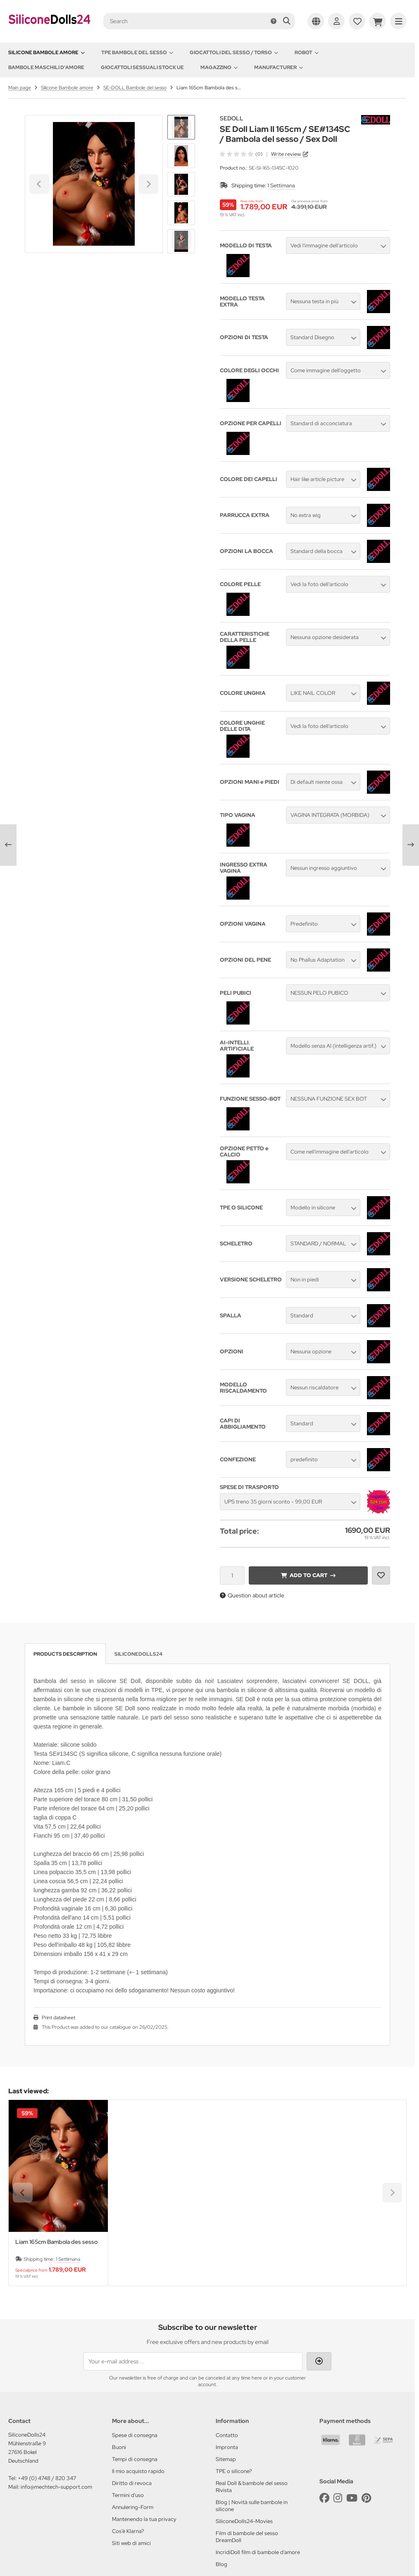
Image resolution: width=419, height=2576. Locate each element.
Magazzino (219, 67)
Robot (307, 52)
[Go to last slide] (181, 129)
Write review (286, 154)
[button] (181, 156)
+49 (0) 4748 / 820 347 (47, 2478)
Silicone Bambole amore (46, 52)
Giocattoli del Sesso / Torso (234, 52)
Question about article (252, 1595)
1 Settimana (281, 185)
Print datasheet (58, 2017)
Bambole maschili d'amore (46, 67)
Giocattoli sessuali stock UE (142, 67)
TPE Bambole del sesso (137, 52)
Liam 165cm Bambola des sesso (56, 2242)
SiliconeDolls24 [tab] (138, 1654)
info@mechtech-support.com (56, 2486)
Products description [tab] (65, 1654)
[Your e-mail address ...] (192, 2361)
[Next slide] (181, 239)
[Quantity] (232, 1575)
